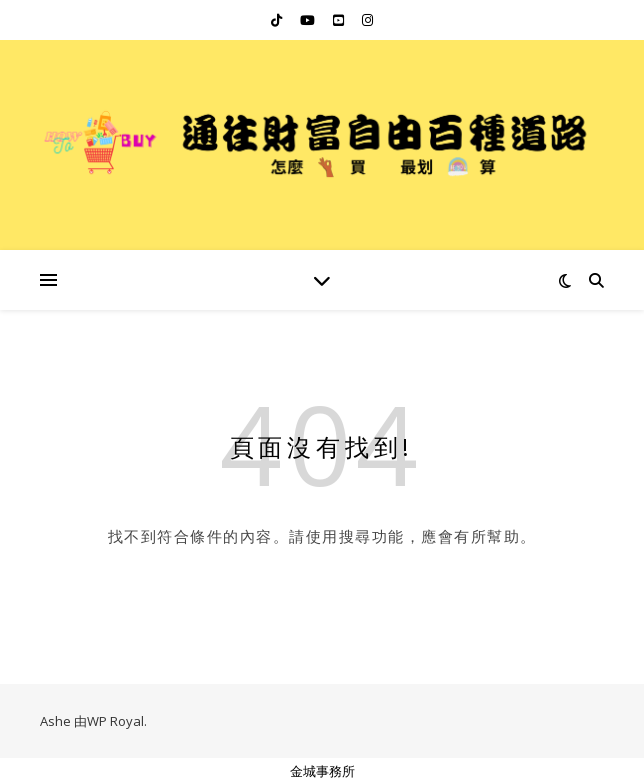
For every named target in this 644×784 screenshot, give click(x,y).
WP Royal (115, 721)
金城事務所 (322, 771)
